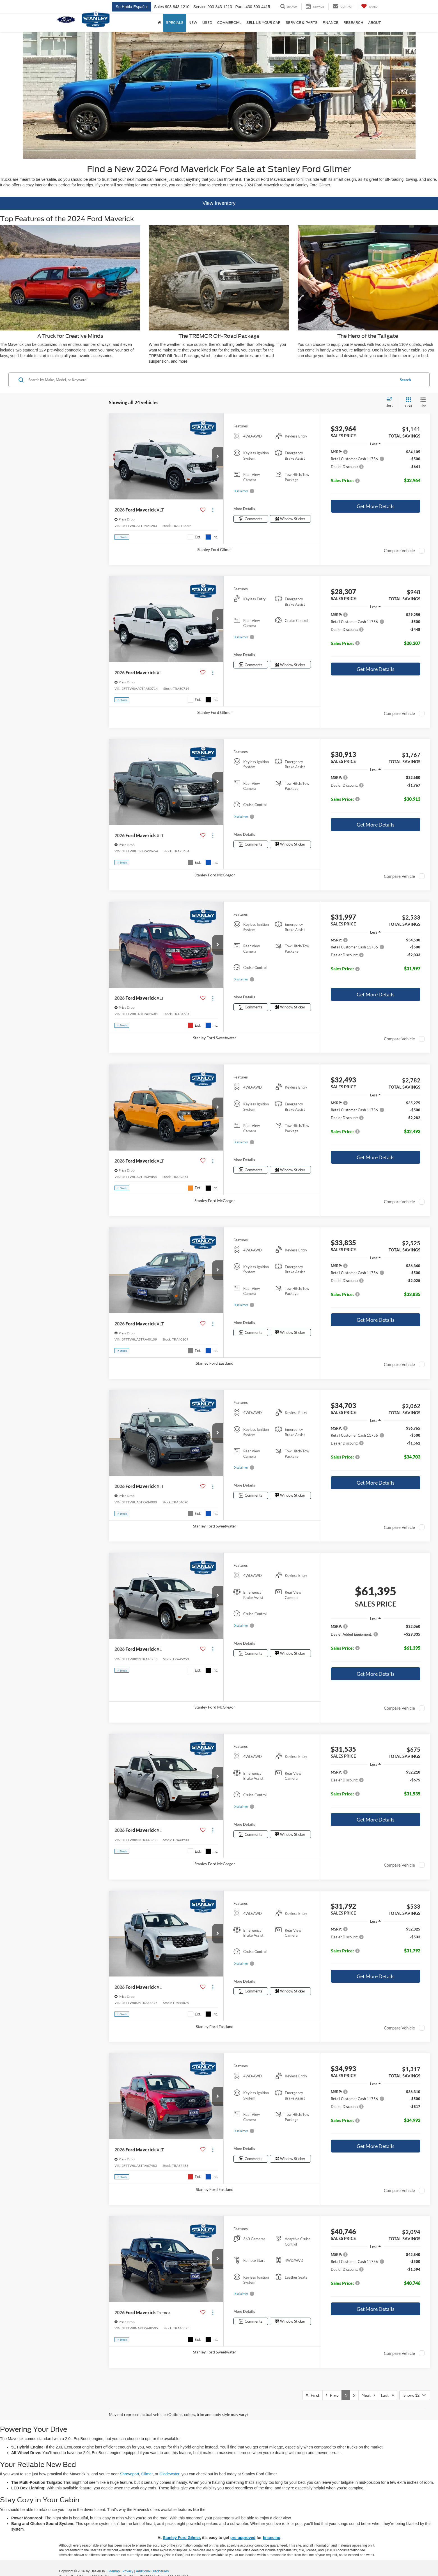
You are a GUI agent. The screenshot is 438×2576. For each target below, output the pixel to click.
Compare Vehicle (399, 550)
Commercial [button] (229, 22)
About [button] (374, 22)
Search (405, 380)
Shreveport (129, 2474)
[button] (217, 456)
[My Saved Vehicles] (369, 6)
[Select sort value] (391, 402)
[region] (375, 473)
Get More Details (376, 506)
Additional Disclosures (152, 2571)
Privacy (127, 2571)
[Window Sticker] (290, 519)
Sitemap (113, 2571)
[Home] (159, 23)
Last (387, 2395)
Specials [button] (175, 22)
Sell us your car (263, 22)
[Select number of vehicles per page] (414, 2395)
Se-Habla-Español (132, 6)
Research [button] (353, 22)
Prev (332, 2395)
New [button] (193, 22)
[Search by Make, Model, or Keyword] (211, 379)
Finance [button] (330, 22)
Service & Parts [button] (302, 22)
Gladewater (169, 2474)
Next (368, 2395)
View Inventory (219, 203)
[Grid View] (407, 402)
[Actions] (213, 510)
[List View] (423, 402)
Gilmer (146, 2474)
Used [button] (207, 22)
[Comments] (250, 519)
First (313, 2395)
